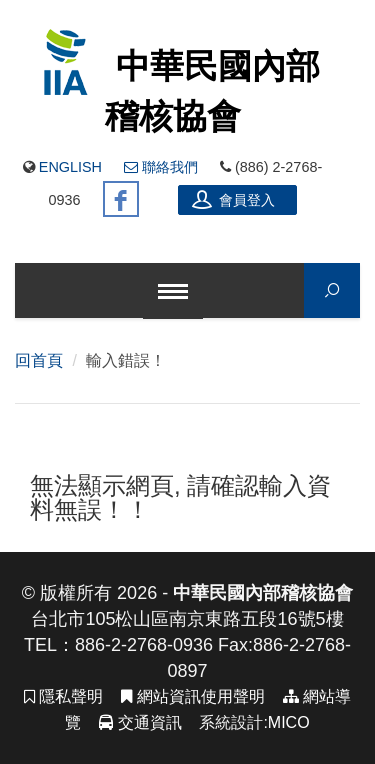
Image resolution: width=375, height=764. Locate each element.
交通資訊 (140, 722)
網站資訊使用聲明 (192, 696)
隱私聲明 (63, 696)
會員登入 (234, 199)
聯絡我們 (161, 167)
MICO (289, 722)
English (70, 167)
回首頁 (39, 360)
